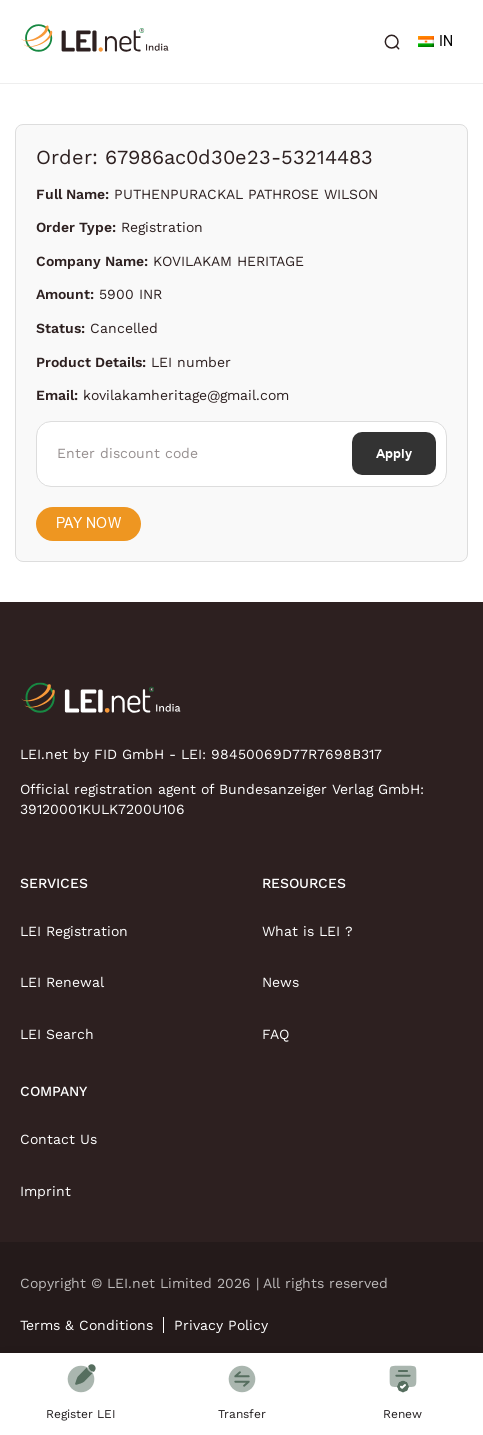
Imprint (45, 1191)
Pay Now (88, 523)
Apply (394, 453)
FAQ (275, 1034)
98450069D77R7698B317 (296, 754)
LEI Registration (74, 931)
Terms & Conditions (86, 1325)
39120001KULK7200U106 (102, 809)
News (280, 982)
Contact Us (58, 1139)
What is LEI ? (307, 931)
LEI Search (57, 1034)
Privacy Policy (221, 1325)
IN (435, 41)
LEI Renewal (62, 982)
